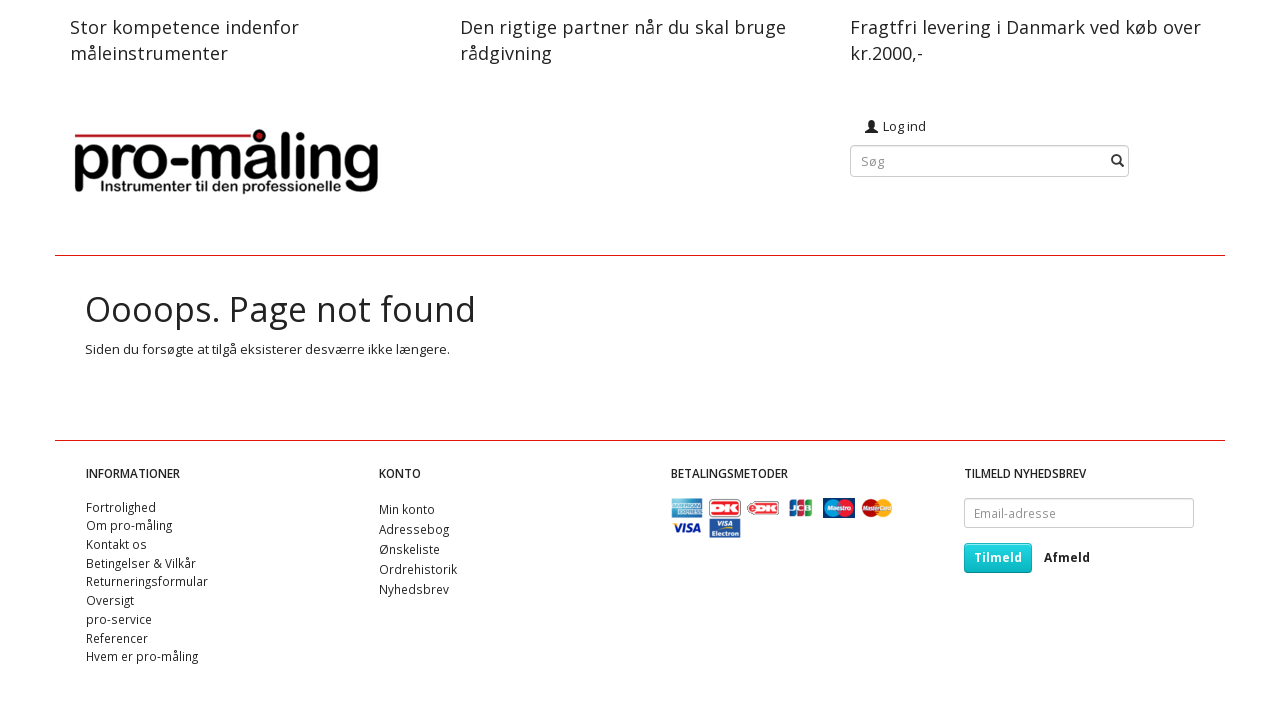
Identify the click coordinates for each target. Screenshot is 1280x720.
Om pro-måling (129, 525)
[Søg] (1117, 161)
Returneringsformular (147, 581)
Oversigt (110, 600)
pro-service (119, 619)
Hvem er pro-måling (142, 656)
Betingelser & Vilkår (141, 563)
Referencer (117, 638)
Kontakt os (116, 544)
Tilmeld (998, 557)
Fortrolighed (121, 507)
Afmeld (1067, 557)
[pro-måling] (226, 158)
